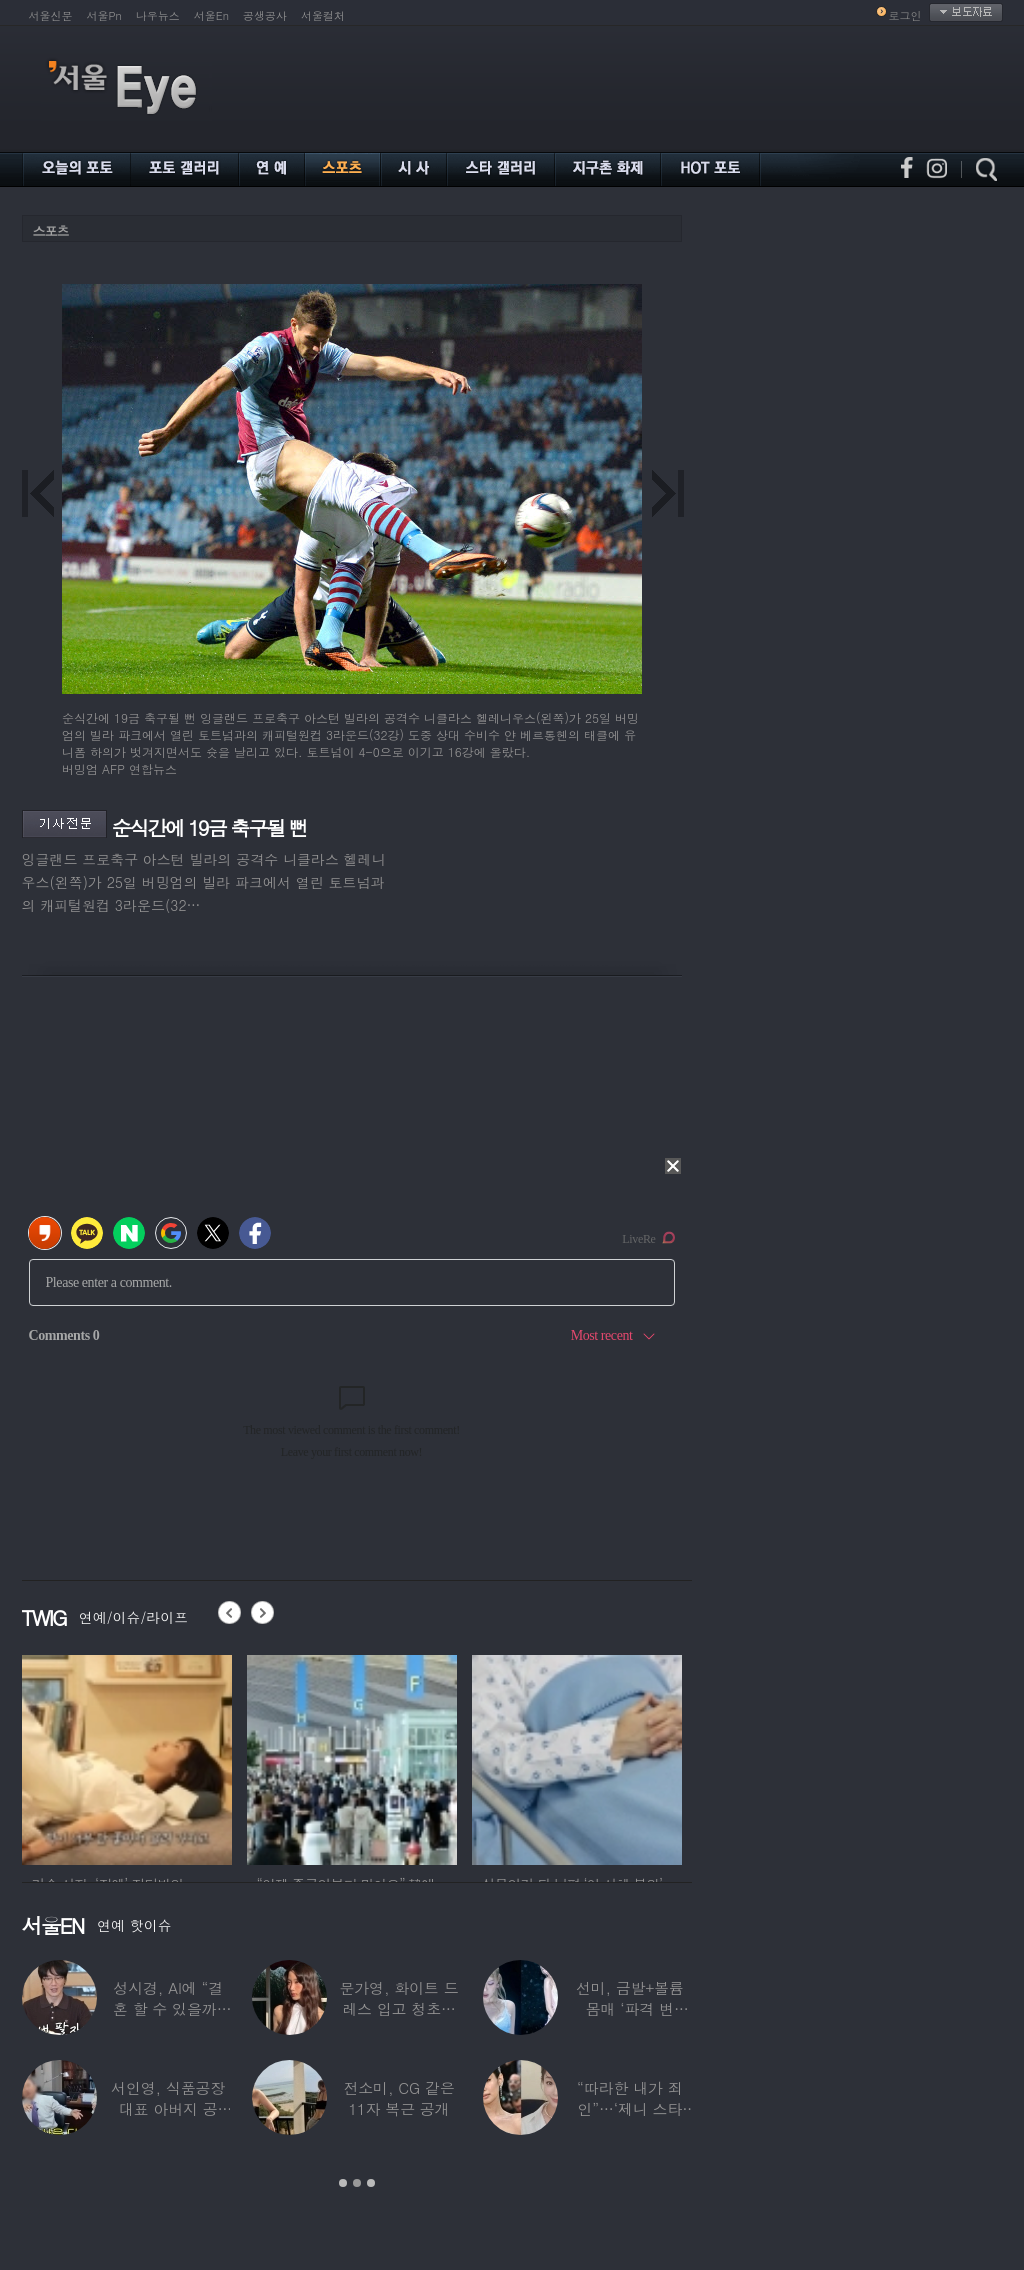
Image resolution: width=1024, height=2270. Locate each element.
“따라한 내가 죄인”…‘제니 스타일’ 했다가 (630, 2108)
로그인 (905, 15)
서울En (211, 15)
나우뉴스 (158, 15)
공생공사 (265, 15)
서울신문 (51, 15)
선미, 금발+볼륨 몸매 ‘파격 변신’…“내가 (630, 2008)
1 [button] (343, 2183)
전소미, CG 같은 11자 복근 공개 (398, 2098)
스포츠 (51, 230)
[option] (127, 1757)
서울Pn (104, 15)
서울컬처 (323, 15)
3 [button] (371, 2183)
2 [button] (357, 2183)
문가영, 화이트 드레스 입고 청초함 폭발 (398, 2008)
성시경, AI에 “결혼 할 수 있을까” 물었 (168, 2008)
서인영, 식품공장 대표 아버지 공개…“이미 (168, 2108)
